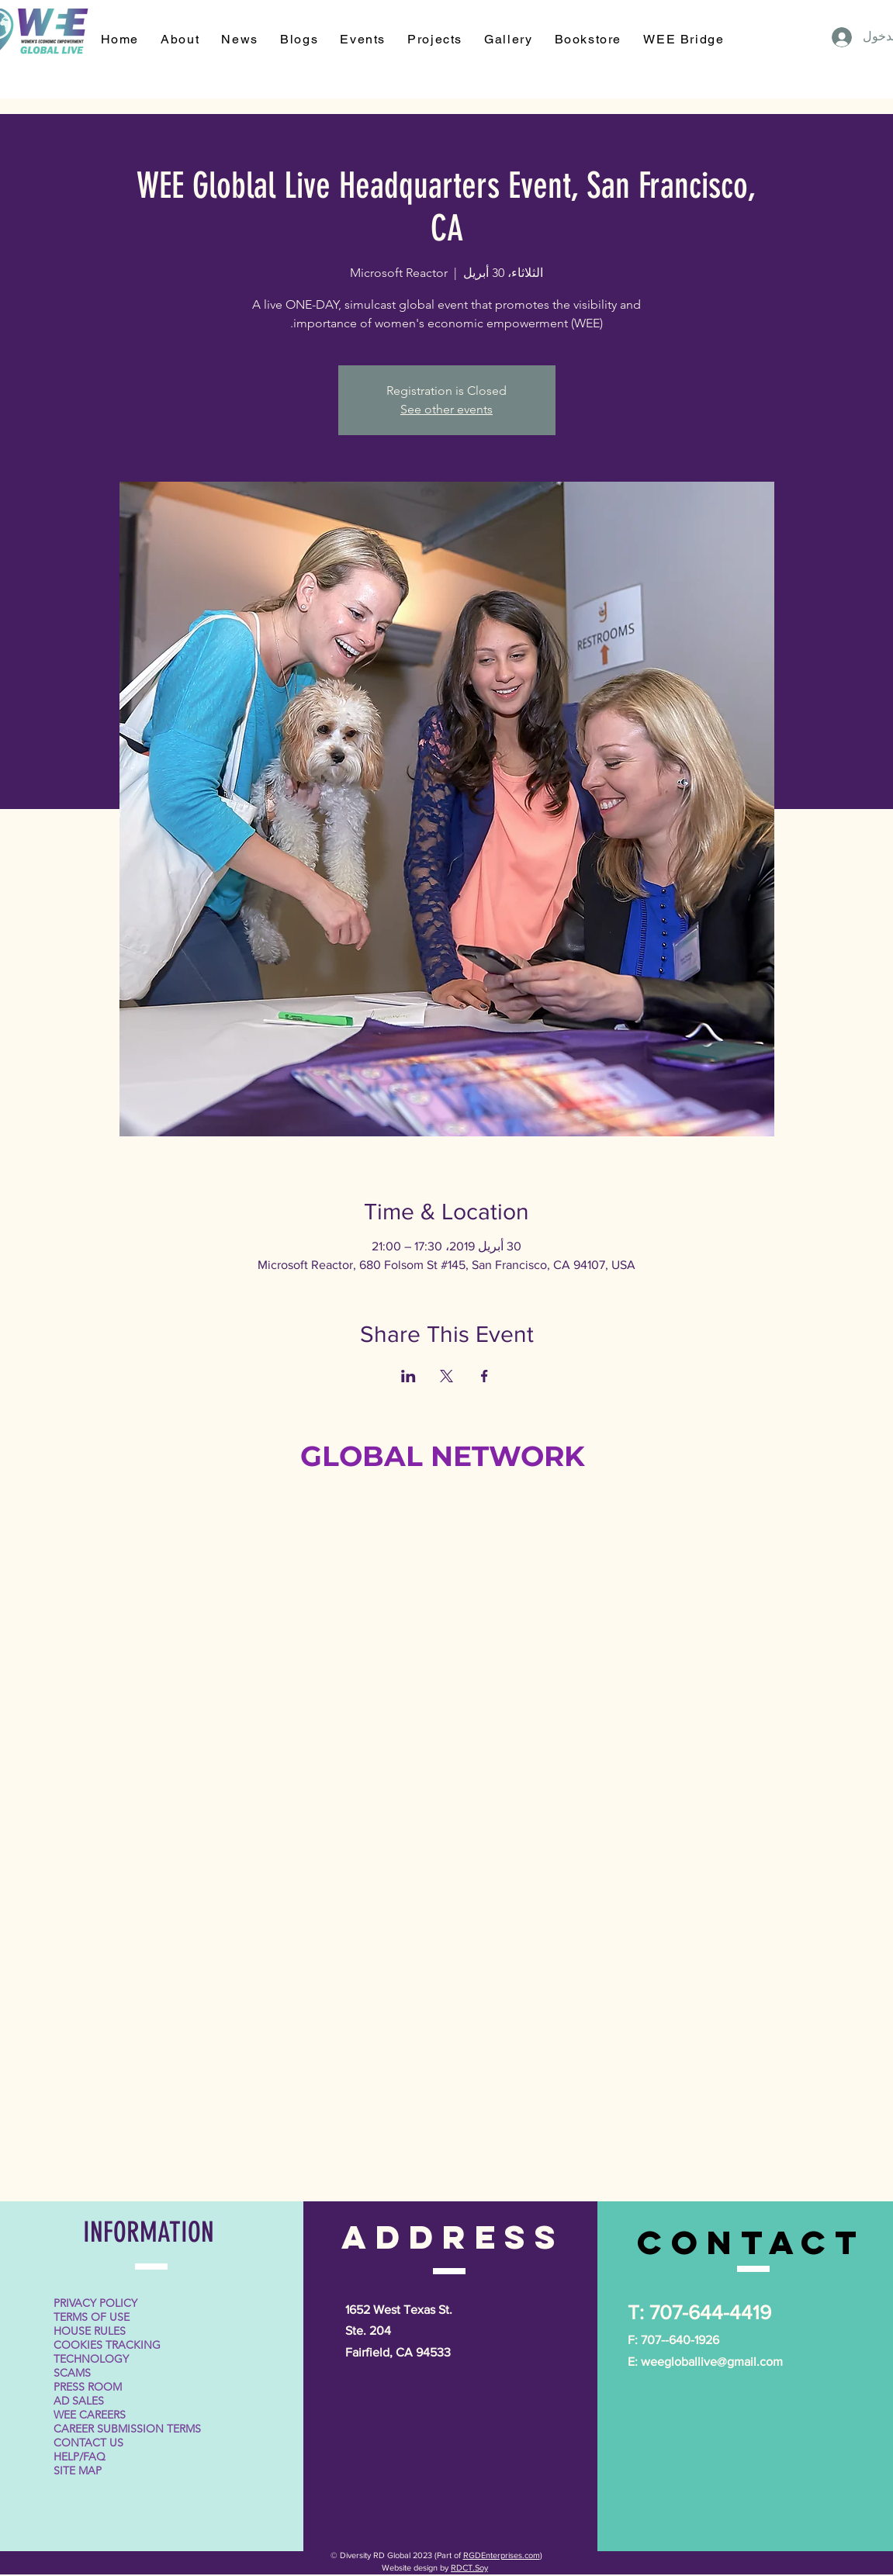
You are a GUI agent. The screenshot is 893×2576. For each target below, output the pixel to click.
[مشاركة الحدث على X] (446, 1376)
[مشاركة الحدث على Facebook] (484, 1376)
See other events (446, 409)
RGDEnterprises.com (501, 2555)
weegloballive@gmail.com (712, 2361)
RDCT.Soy (469, 2567)
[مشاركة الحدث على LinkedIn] (408, 1376)
